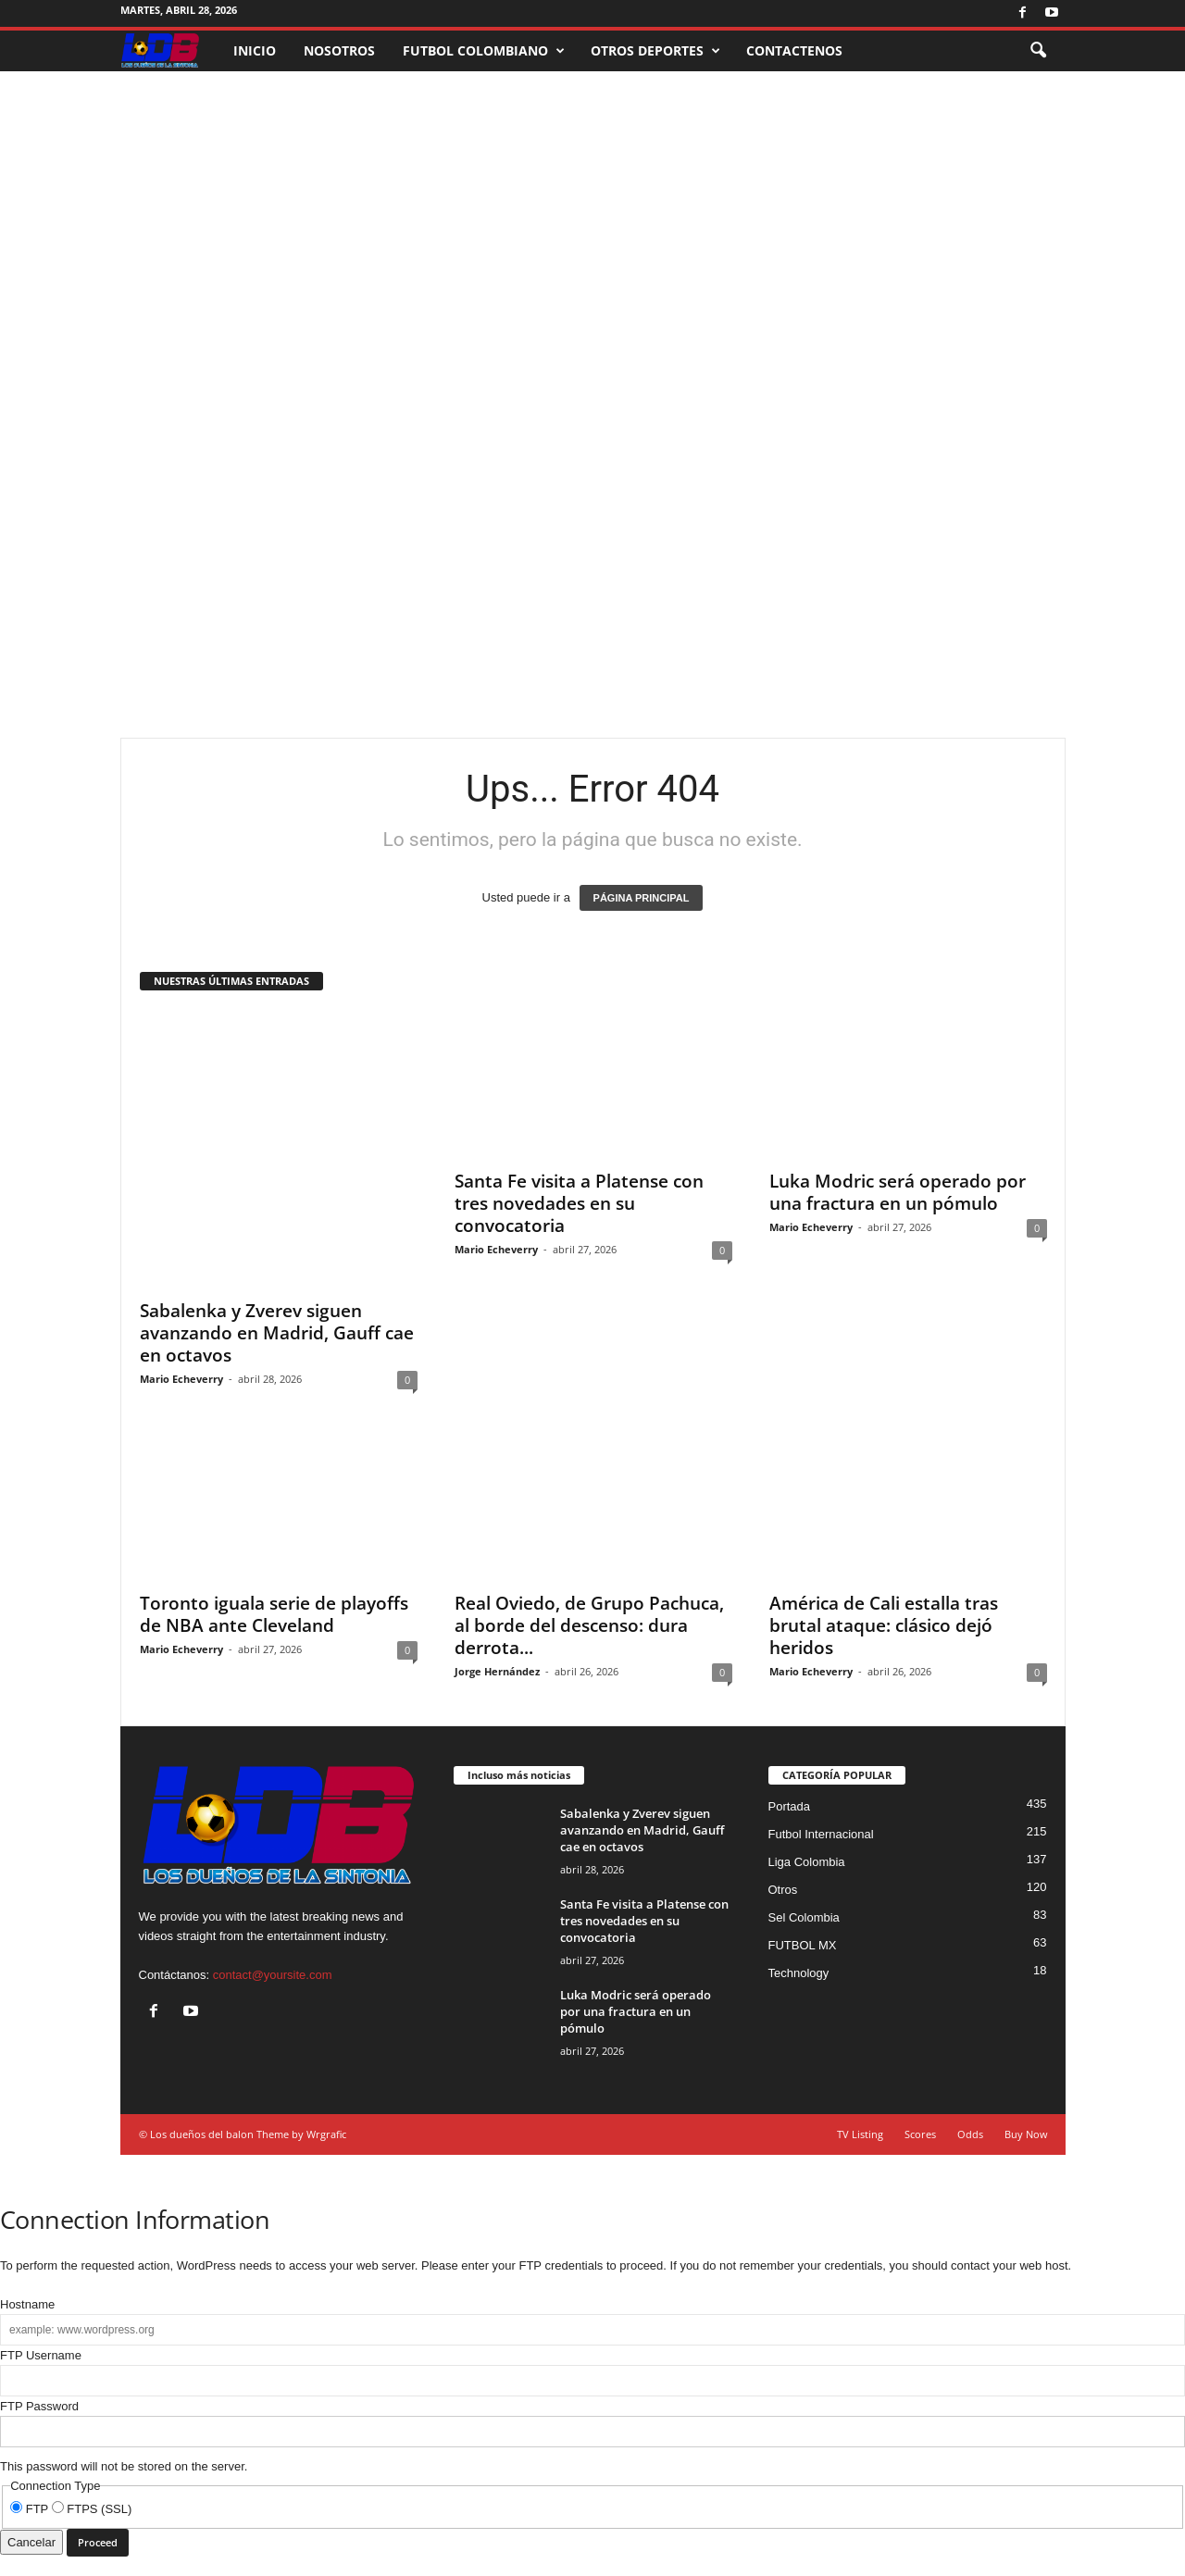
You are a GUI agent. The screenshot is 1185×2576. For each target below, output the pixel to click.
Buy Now (1026, 2134)
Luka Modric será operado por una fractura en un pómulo (897, 1322)
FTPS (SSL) (92, 2509)
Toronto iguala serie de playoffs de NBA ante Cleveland (274, 1614)
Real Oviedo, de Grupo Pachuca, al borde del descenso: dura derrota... (589, 1625)
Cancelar (31, 2542)
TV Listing (860, 2134)
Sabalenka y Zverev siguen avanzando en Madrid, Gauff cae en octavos (277, 1333)
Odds (970, 2134)
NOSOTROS (339, 50)
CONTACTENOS (794, 50)
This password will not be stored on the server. (592, 2436)
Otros (783, 1890)
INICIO (254, 50)
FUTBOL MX (802, 1945)
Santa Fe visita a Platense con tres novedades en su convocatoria (579, 1203)
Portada (789, 1806)
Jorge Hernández (497, 1671)
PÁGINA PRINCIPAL (641, 897)
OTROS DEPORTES (655, 51)
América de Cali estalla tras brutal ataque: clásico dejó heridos (883, 1625)
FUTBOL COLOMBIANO (484, 51)
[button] (1037, 51)
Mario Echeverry (181, 1379)
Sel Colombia (804, 1917)
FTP (31, 2509)
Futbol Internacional (821, 1834)
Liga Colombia (806, 1862)
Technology (799, 1973)
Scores (920, 2134)
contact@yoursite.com (272, 1975)
